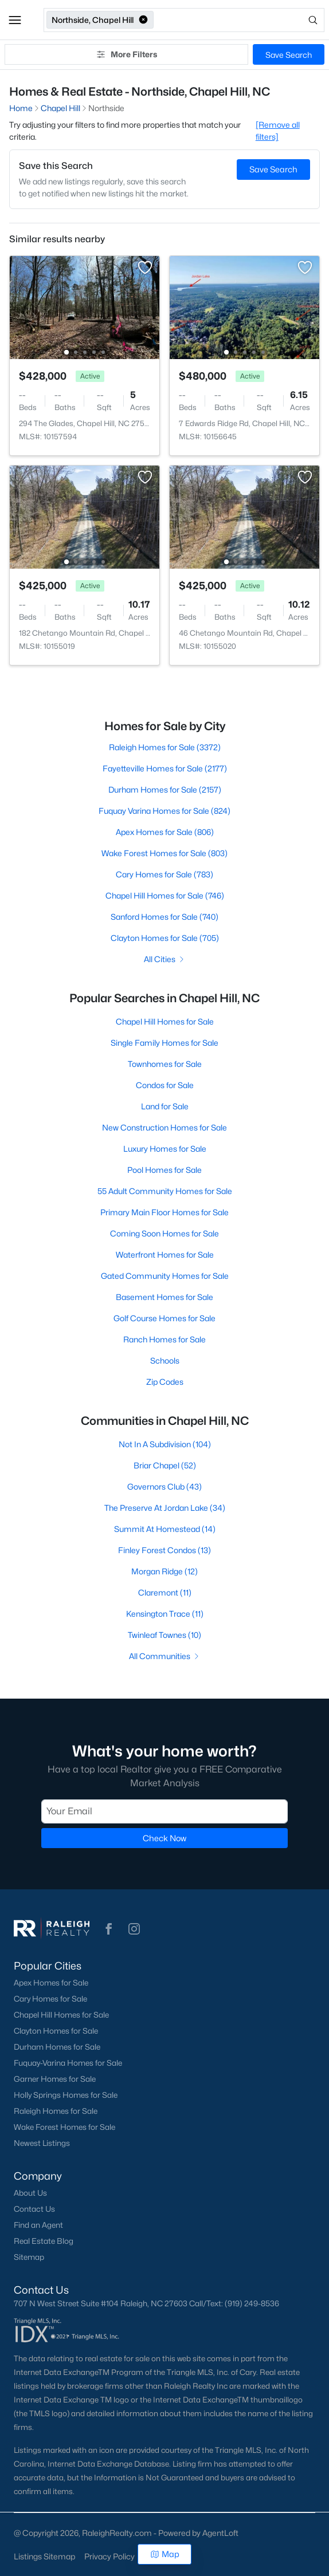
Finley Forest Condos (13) (164, 1550)
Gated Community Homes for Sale (165, 1276)
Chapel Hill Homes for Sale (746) (164, 895)
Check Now (164, 1838)
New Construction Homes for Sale (164, 1127)
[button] (15, 20)
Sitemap (29, 2257)
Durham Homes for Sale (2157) (164, 789)
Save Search (288, 55)
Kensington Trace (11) (164, 1613)
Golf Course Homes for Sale (164, 1318)
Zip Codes (164, 1382)
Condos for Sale (165, 1085)
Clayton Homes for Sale (56, 2030)
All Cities (165, 959)
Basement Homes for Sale (164, 1297)
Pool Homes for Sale (164, 1170)
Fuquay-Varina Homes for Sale (68, 2062)
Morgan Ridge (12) (164, 1571)
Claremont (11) (164, 1592)
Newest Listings (42, 2143)
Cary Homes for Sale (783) (164, 874)
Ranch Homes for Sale (164, 1339)
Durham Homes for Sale (57, 2046)
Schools (164, 1360)
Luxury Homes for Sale (164, 1148)
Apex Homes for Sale (51, 1982)
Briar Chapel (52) (165, 1465)
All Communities (165, 1656)
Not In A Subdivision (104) (165, 1444)
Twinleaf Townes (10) (164, 1635)
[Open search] (240, 20)
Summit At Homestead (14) (165, 1529)
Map (164, 2554)
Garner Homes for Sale (55, 2078)
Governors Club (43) (164, 1486)
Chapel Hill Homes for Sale (165, 1021)
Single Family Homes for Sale (164, 1042)
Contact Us (34, 2208)
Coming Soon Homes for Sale (164, 1233)
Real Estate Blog (43, 2241)
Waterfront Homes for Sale (165, 1254)
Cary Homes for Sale (50, 1998)
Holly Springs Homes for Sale (65, 2095)
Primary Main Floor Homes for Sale (164, 1212)
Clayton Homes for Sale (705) (165, 938)
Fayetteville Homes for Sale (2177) (165, 768)
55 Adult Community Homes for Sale (164, 1191)
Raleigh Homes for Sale (55, 2111)
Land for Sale (165, 1106)
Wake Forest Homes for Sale (64, 2127)
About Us (30, 2192)
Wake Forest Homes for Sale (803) (164, 853)
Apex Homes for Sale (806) (165, 832)
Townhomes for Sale (165, 1064)
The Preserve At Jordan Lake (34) (164, 1507)
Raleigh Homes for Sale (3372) (165, 747)
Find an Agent (38, 2225)
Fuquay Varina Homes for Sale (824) (164, 811)
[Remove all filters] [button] (278, 130)
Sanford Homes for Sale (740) (164, 916)
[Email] (164, 1811)
